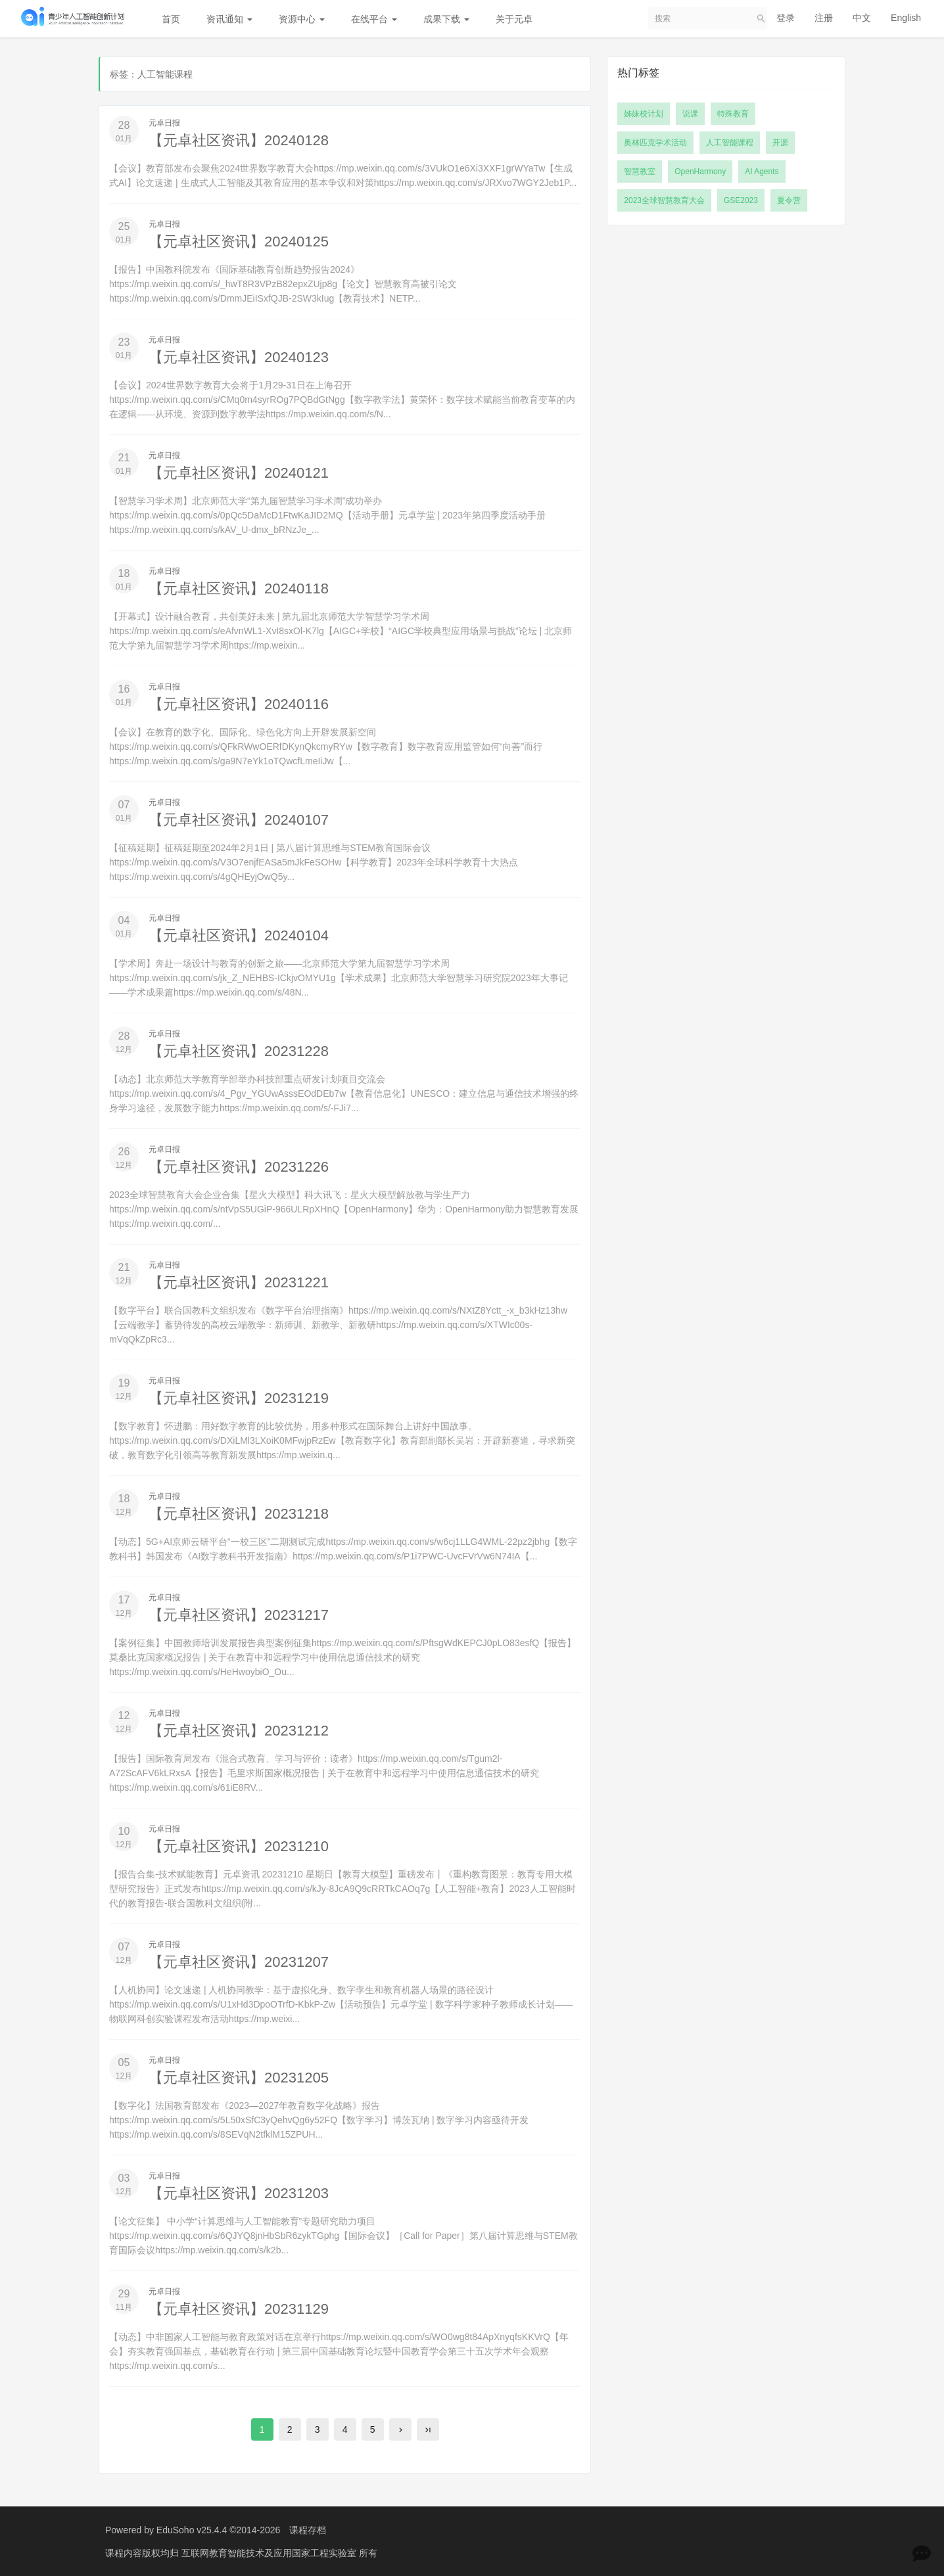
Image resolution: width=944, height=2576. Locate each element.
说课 (690, 113)
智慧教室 (639, 171)
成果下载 (446, 19)
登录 (785, 17)
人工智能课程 (729, 142)
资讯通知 (229, 19)
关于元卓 (514, 19)
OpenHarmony (700, 171)
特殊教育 (733, 113)
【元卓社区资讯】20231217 (239, 1615)
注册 (823, 17)
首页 (171, 19)
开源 (780, 142)
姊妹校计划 (643, 113)
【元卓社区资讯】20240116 (239, 704)
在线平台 (374, 19)
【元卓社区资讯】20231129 (239, 2309)
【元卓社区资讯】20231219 (239, 1398)
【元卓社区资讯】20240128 (239, 140)
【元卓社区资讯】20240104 (239, 935)
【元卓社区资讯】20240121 (239, 473)
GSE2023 (741, 200)
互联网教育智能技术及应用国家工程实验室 (270, 2553)
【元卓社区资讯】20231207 (239, 1962)
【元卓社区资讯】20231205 (239, 2077)
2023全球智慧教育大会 (664, 200)
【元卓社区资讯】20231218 (239, 1514)
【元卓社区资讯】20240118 (239, 588)
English (906, 17)
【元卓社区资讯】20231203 (239, 2193)
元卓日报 (164, 122)
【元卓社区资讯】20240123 (239, 357)
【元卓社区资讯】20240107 (239, 820)
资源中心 (302, 19)
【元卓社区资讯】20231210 (239, 1846)
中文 (862, 17)
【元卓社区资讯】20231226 (239, 1167)
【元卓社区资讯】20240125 (239, 241)
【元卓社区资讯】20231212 (239, 1730)
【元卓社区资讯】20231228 (239, 1051)
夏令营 (789, 200)
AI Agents (761, 171)
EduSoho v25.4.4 (191, 2530)
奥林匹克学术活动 (655, 142)
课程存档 (307, 2530)
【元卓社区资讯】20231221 (239, 1282)
